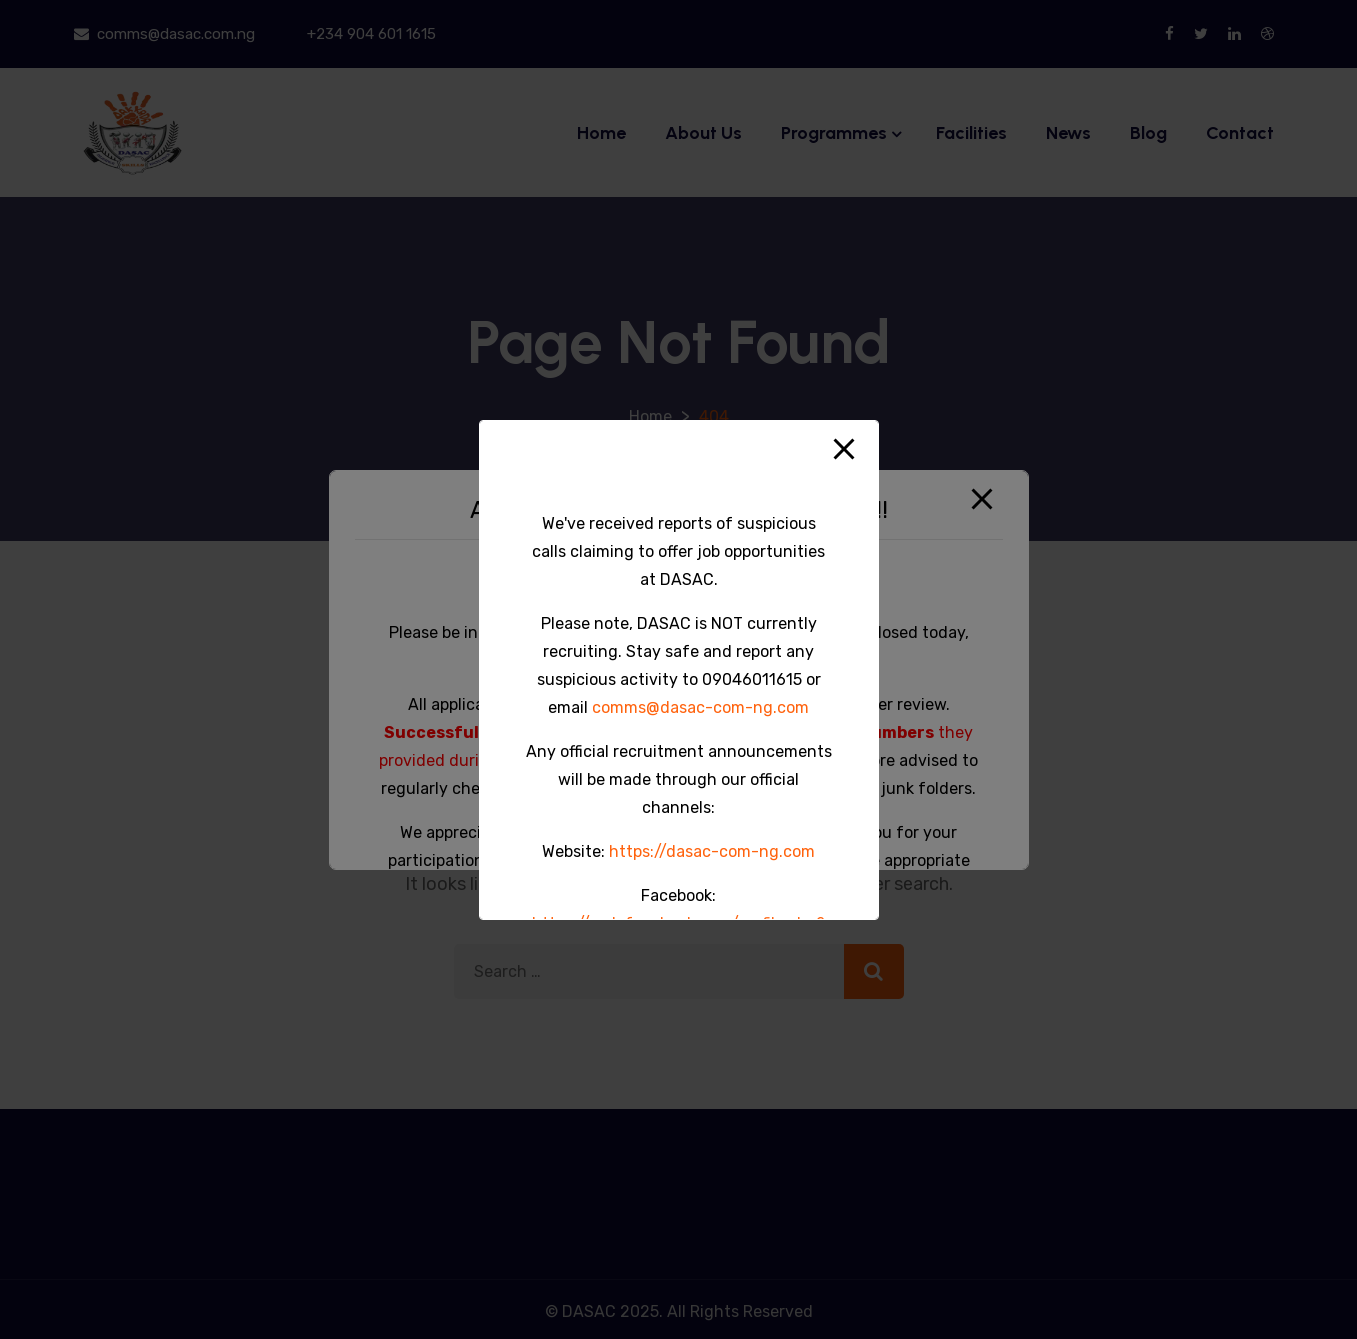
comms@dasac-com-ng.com (700, 707)
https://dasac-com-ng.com (712, 851)
